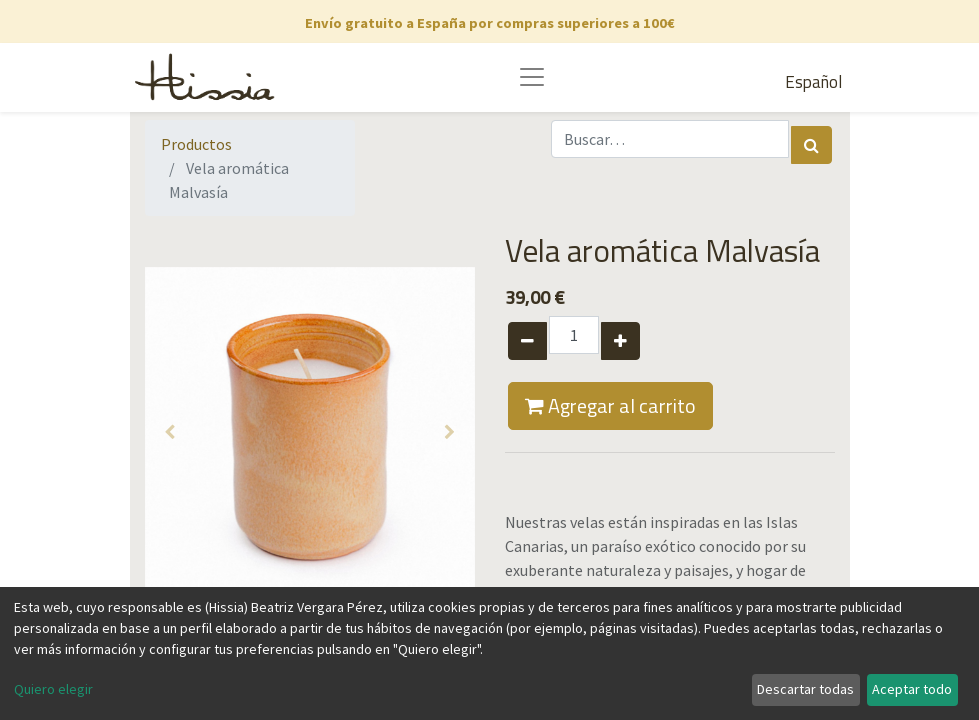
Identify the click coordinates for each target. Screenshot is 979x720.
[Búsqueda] (811, 145)
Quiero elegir (53, 689)
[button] (170, 432)
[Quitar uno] (527, 341)
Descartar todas (805, 689)
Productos (196, 144)
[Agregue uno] (620, 341)
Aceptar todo (912, 689)
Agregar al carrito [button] (610, 405)
